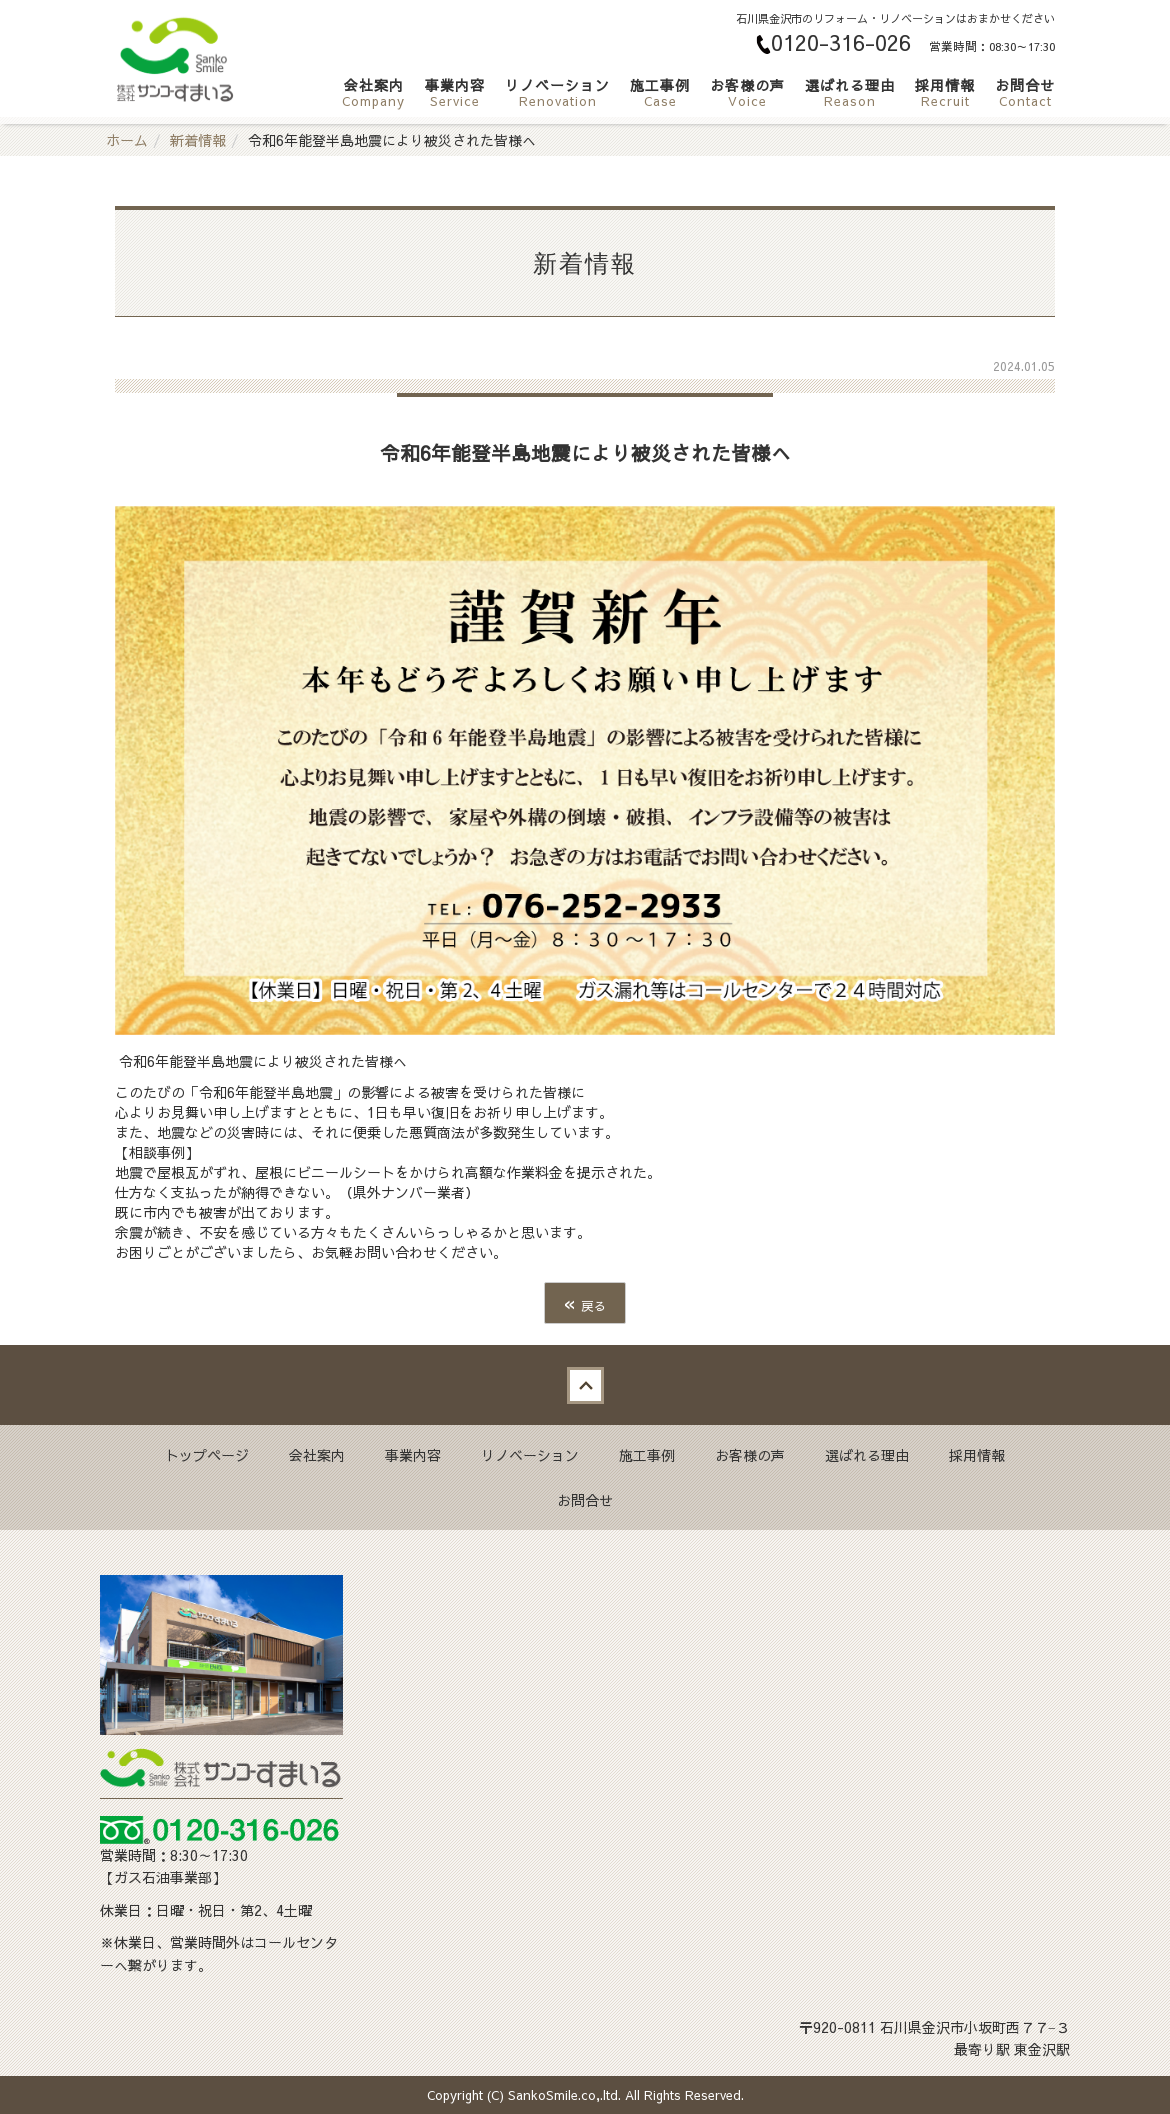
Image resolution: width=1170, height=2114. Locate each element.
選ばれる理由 (850, 92)
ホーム (127, 140)
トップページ (207, 1455)
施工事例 (660, 92)
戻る (585, 1302)
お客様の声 (747, 92)
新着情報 (198, 140)
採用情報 (945, 92)
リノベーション (557, 92)
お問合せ (1025, 92)
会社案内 (373, 92)
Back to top (585, 1385)
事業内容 (455, 92)
